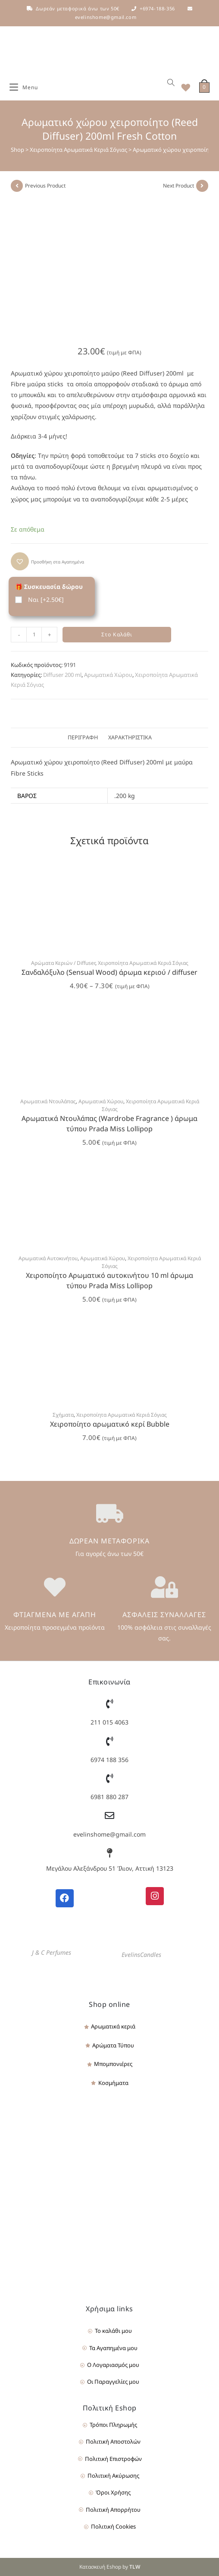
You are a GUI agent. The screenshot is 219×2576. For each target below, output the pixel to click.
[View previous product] (17, 186)
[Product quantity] (34, 634)
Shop (17, 149)
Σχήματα (63, 1414)
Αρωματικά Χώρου (108, 675)
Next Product (178, 185)
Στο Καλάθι (117, 634)
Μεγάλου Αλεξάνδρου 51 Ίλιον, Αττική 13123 (109, 1868)
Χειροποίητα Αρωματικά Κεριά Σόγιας (78, 149)
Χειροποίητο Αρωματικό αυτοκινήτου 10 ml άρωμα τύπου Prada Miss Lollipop (109, 1280)
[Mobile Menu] (23, 87)
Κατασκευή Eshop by (109, 2566)
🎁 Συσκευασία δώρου (49, 586)
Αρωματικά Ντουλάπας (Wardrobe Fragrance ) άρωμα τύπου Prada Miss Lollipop (109, 1123)
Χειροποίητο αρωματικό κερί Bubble (109, 1424)
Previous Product (45, 185)
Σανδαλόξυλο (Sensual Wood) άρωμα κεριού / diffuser (109, 972)
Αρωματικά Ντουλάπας (48, 1101)
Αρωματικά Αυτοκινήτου (48, 1258)
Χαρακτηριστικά (130, 737)
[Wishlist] (183, 87)
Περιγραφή (83, 737)
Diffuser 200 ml (62, 675)
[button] (47, 561)
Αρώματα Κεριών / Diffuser (63, 963)
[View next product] (202, 186)
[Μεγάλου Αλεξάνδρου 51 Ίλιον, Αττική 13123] (109, 1853)
